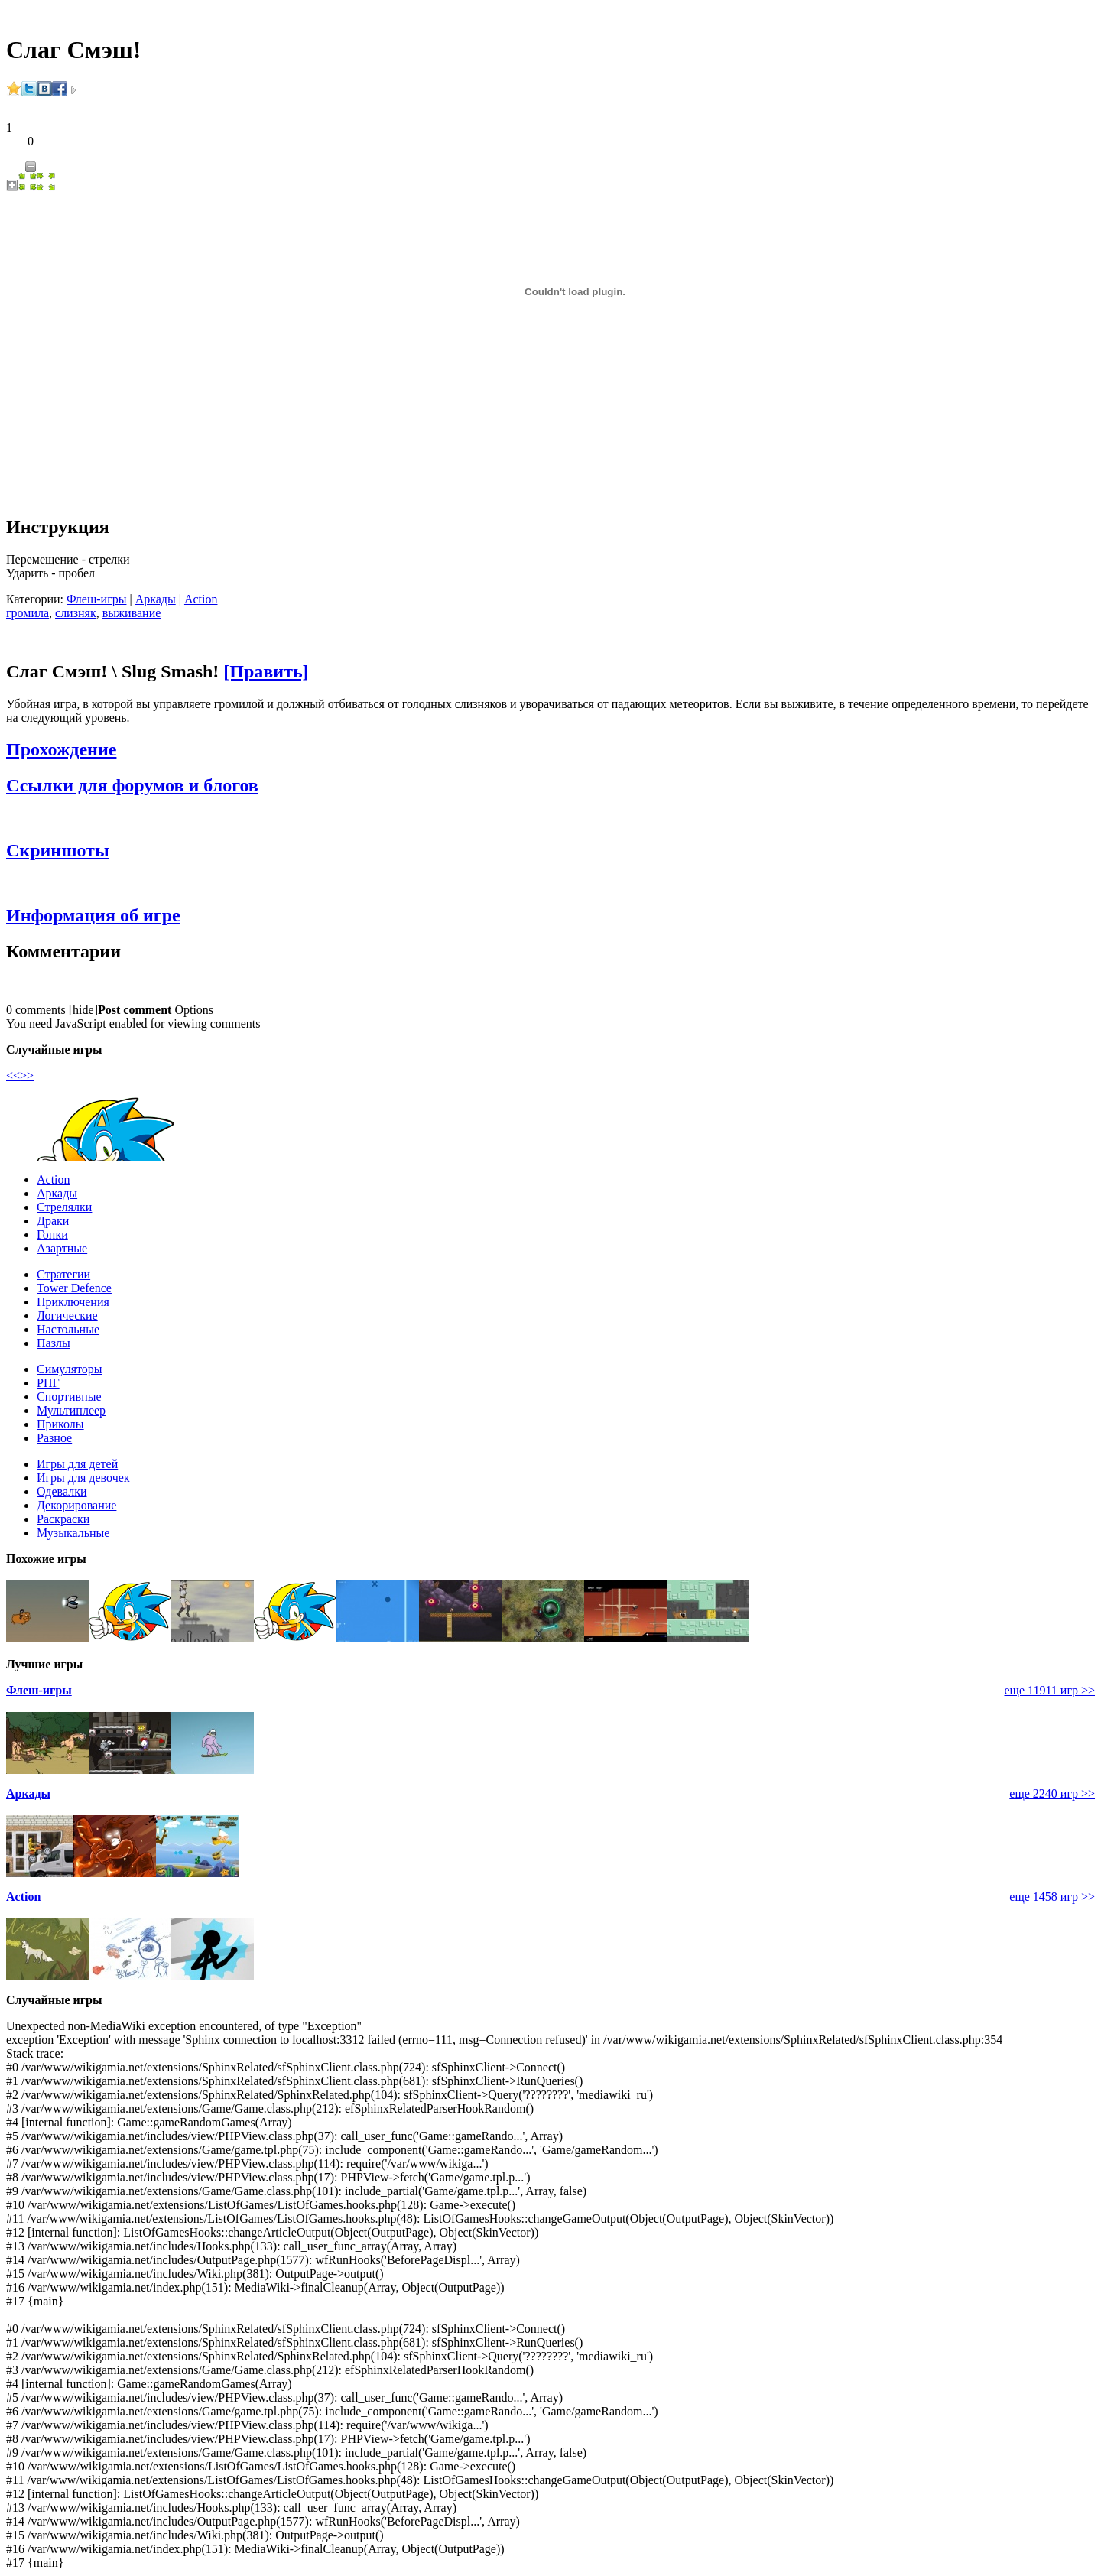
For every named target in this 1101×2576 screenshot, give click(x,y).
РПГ (48, 1382)
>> (27, 1075)
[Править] (265, 671)
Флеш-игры (96, 599)
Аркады (155, 599)
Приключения (73, 1301)
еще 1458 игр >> (1052, 1896)
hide (83, 1009)
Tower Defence (74, 1288)
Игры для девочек (83, 1477)
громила (27, 612)
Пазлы (53, 1343)
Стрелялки (64, 1206)
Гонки (52, 1234)
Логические (67, 1315)
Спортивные (69, 1396)
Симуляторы (69, 1369)
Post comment (134, 1009)
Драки (53, 1220)
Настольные (68, 1329)
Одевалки (62, 1491)
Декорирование (76, 1505)
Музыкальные (73, 1532)
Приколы (60, 1424)
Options (193, 1009)
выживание (131, 612)
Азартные (62, 1248)
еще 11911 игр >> (1049, 1690)
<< (13, 1075)
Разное (54, 1437)
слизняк (75, 612)
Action (201, 599)
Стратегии (63, 1274)
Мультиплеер (71, 1410)
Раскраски (63, 1518)
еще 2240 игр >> (1052, 1793)
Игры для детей (77, 1463)
